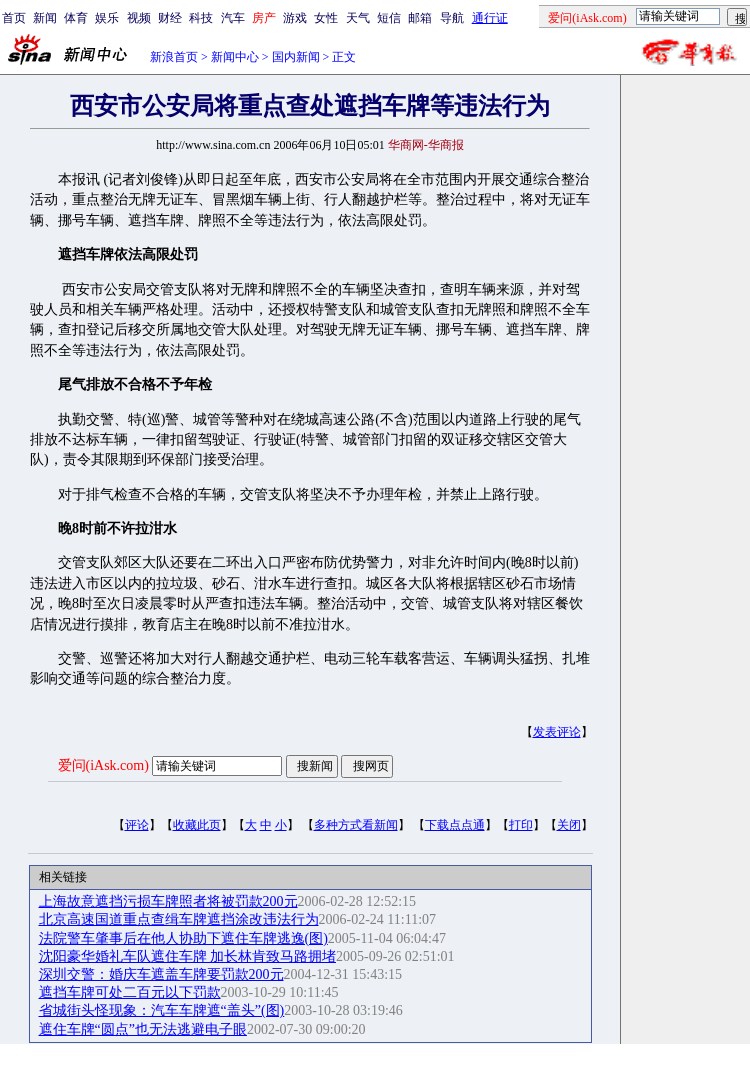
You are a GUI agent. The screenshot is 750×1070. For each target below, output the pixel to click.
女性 (326, 18)
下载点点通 (455, 825)
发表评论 (557, 732)
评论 (137, 825)
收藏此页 (197, 825)
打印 (521, 825)
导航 (452, 18)
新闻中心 (235, 57)
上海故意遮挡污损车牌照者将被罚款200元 (168, 901)
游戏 (295, 18)
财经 (170, 18)
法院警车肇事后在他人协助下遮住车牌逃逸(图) (183, 938)
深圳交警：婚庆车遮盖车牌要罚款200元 (161, 974)
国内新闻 (296, 57)
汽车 (233, 18)
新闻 (45, 18)
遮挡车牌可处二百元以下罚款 (130, 992)
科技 (201, 18)
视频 (139, 18)
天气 (358, 18)
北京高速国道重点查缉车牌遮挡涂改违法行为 (179, 919)
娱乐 (107, 18)
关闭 (569, 825)
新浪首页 (174, 57)
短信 (389, 18)
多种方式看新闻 (356, 825)
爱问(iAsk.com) (103, 765)
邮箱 (420, 18)
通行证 (490, 18)
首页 (14, 18)
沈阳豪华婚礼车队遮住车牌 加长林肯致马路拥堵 (188, 956)
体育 (76, 18)
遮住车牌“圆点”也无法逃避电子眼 (143, 1029)
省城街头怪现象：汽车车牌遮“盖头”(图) (162, 1010)
